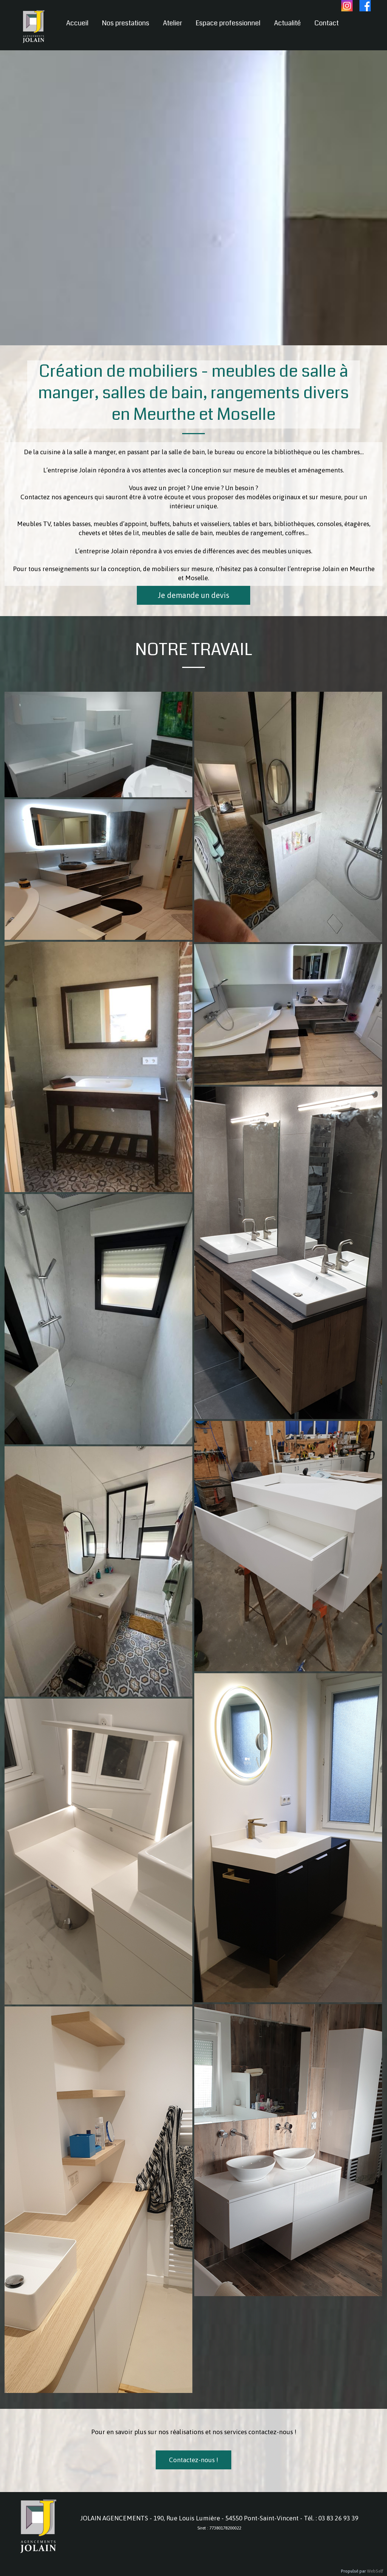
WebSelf (375, 2571)
